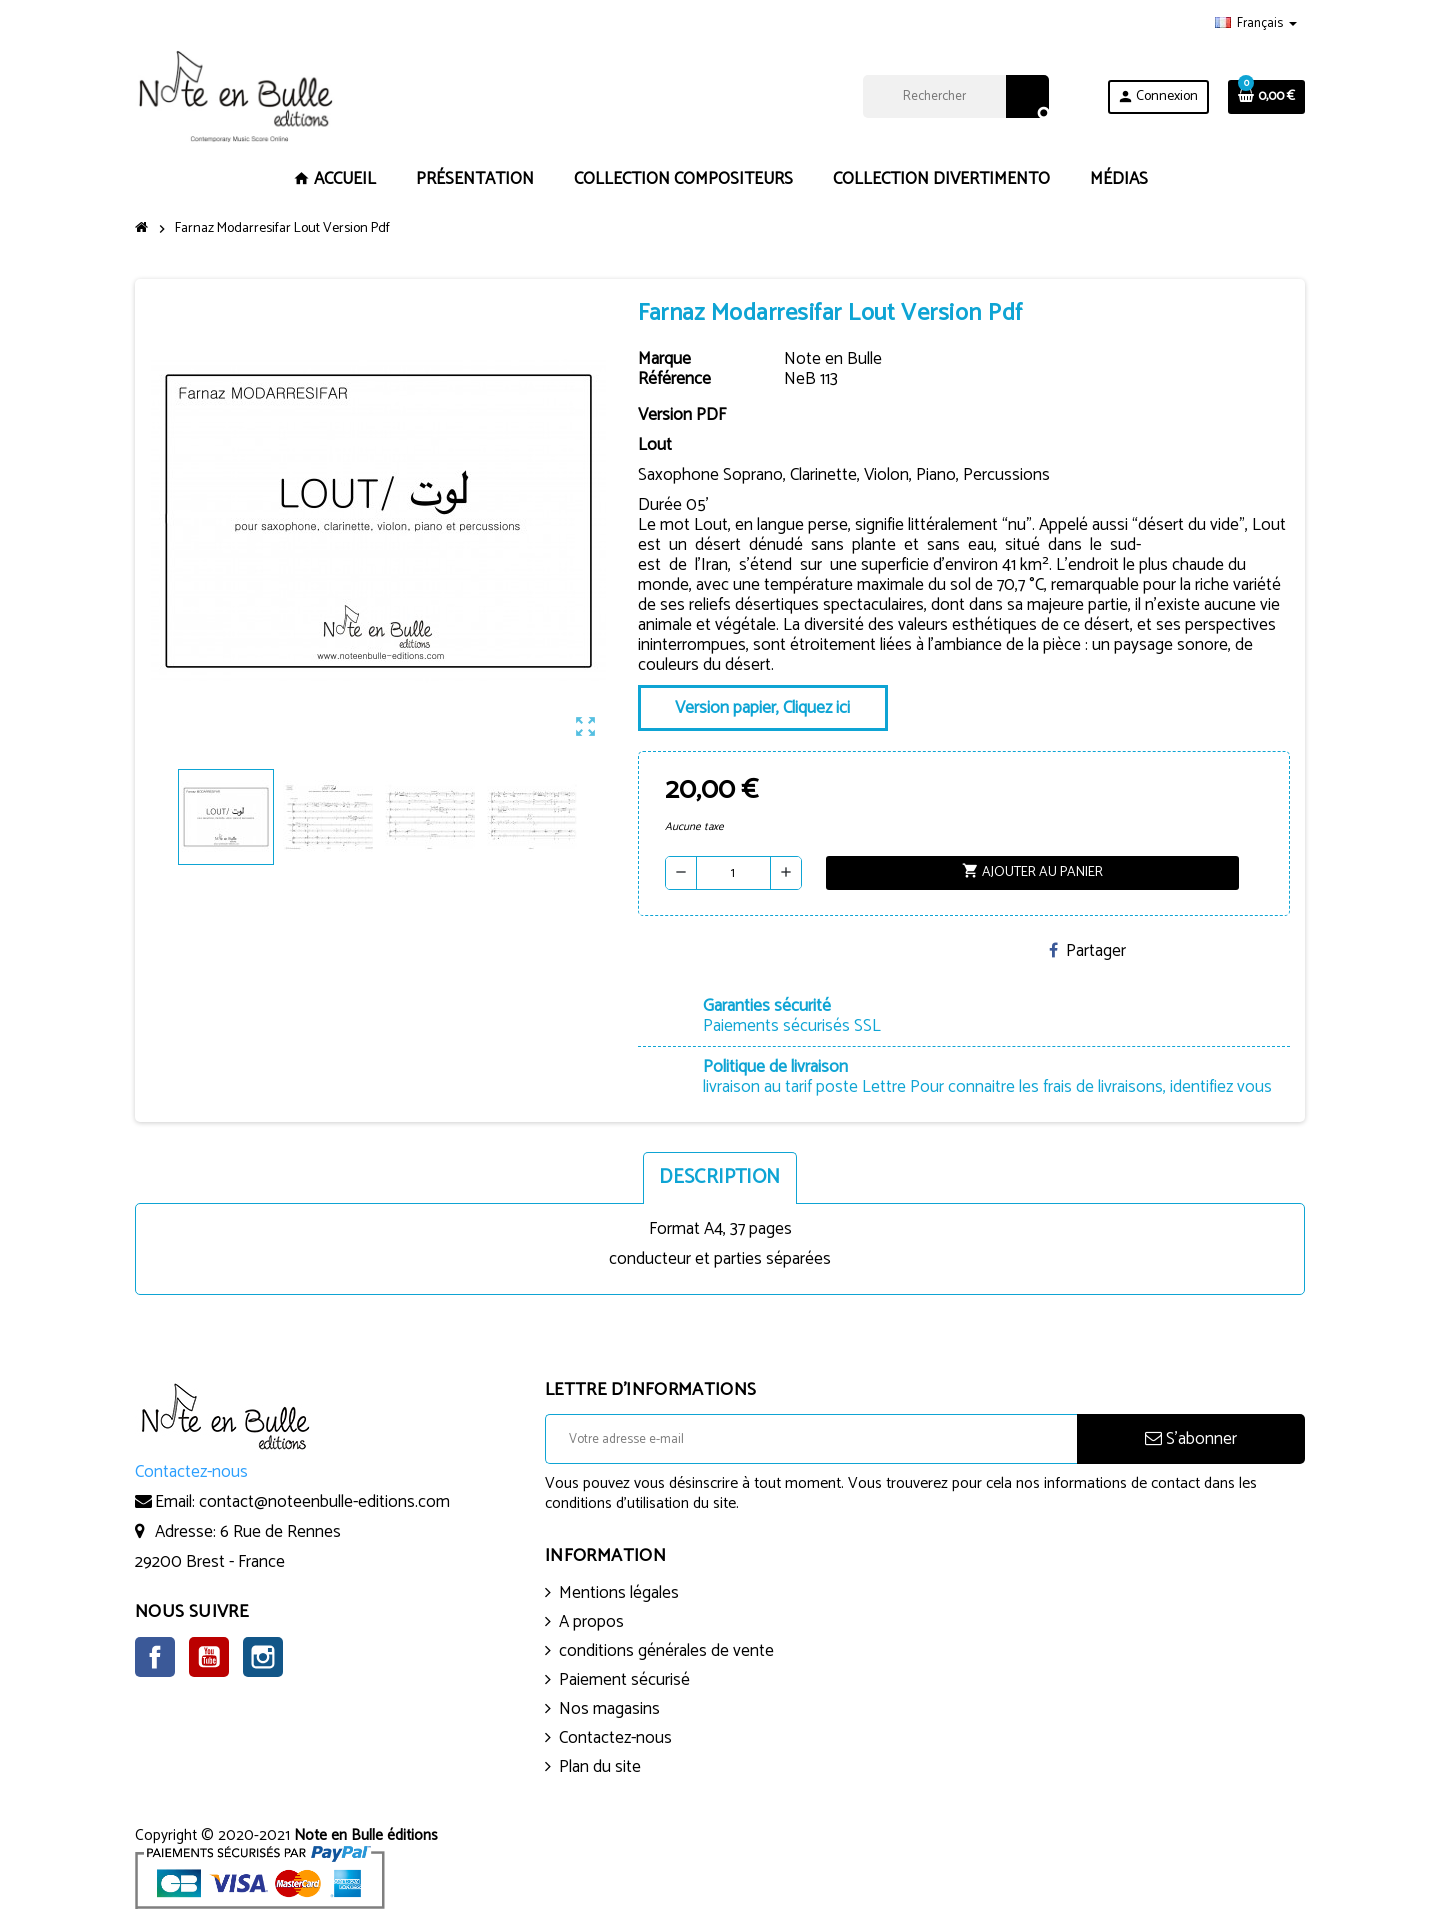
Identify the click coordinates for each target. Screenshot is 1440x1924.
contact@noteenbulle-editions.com (324, 1502)
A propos (591, 1622)
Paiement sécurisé (624, 1680)
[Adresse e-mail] (811, 1439)
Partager (1087, 951)
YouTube (209, 1657)
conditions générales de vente (666, 1651)
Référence (674, 379)
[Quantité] (733, 873)
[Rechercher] (955, 96)
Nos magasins (609, 1709)
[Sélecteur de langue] (1256, 24)
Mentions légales (619, 1593)
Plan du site (600, 1767)
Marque (664, 359)
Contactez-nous (615, 1738)
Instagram (263, 1657)
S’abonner (1191, 1439)
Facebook (155, 1657)
